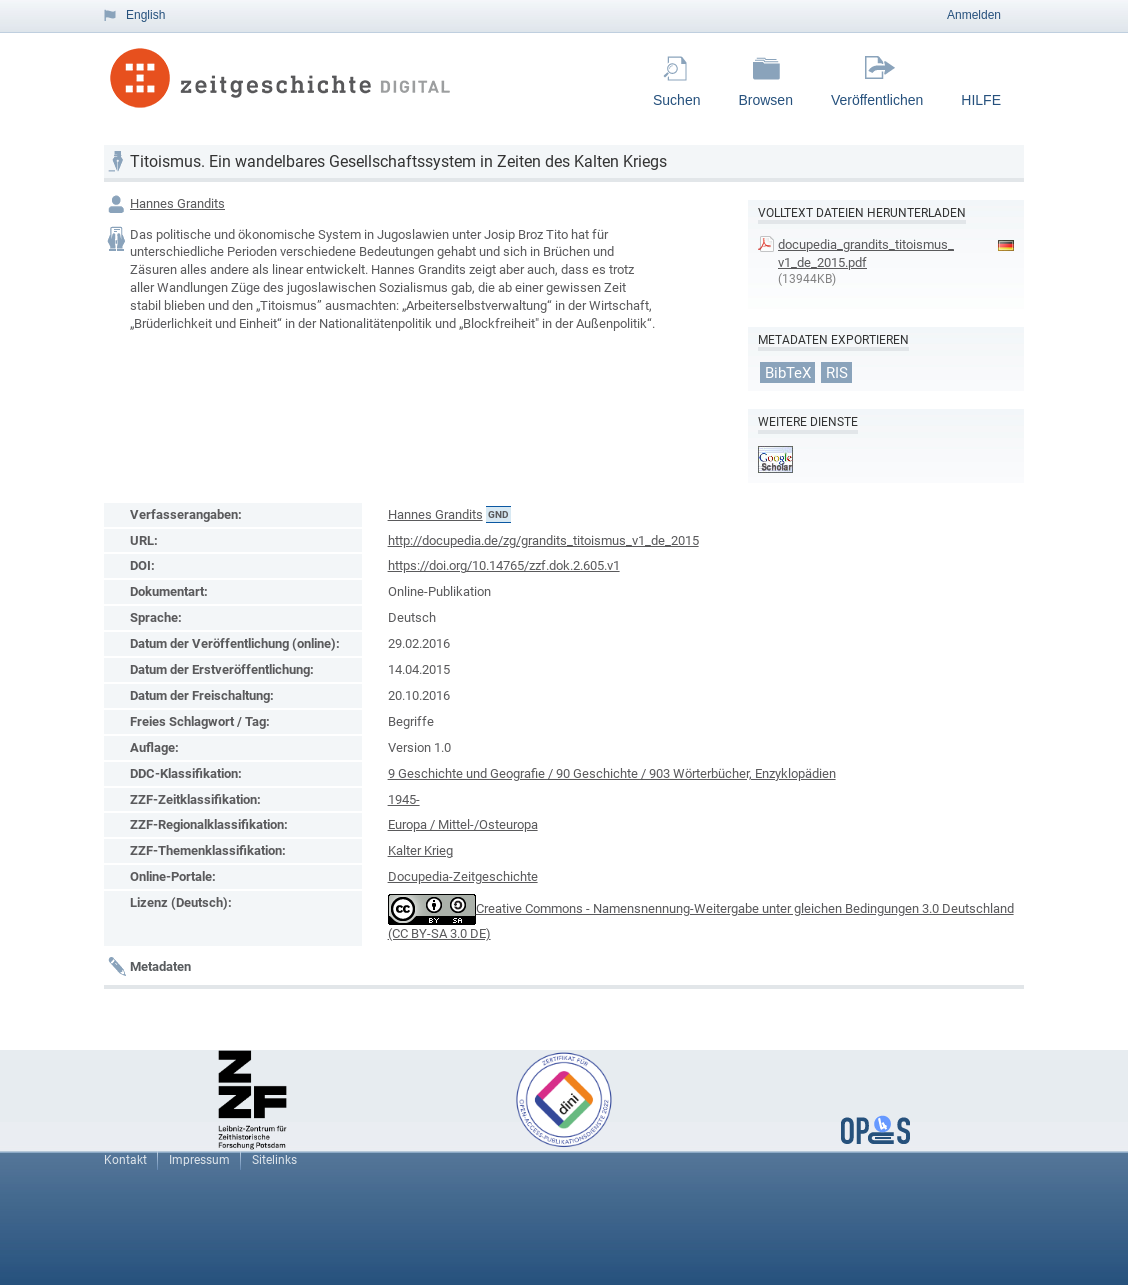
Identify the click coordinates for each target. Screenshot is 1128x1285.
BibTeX (788, 372)
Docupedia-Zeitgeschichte (463, 876)
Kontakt (125, 1160)
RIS (837, 372)
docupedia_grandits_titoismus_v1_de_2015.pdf (866, 253)
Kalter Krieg (420, 850)
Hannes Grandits (177, 203)
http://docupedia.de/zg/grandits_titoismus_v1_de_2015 (543, 540)
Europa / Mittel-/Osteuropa (463, 824)
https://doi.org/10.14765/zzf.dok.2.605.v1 (504, 565)
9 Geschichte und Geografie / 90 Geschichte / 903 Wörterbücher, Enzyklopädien (612, 773)
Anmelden (974, 15)
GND (498, 514)
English (145, 15)
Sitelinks (274, 1160)
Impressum (199, 1160)
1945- (404, 799)
